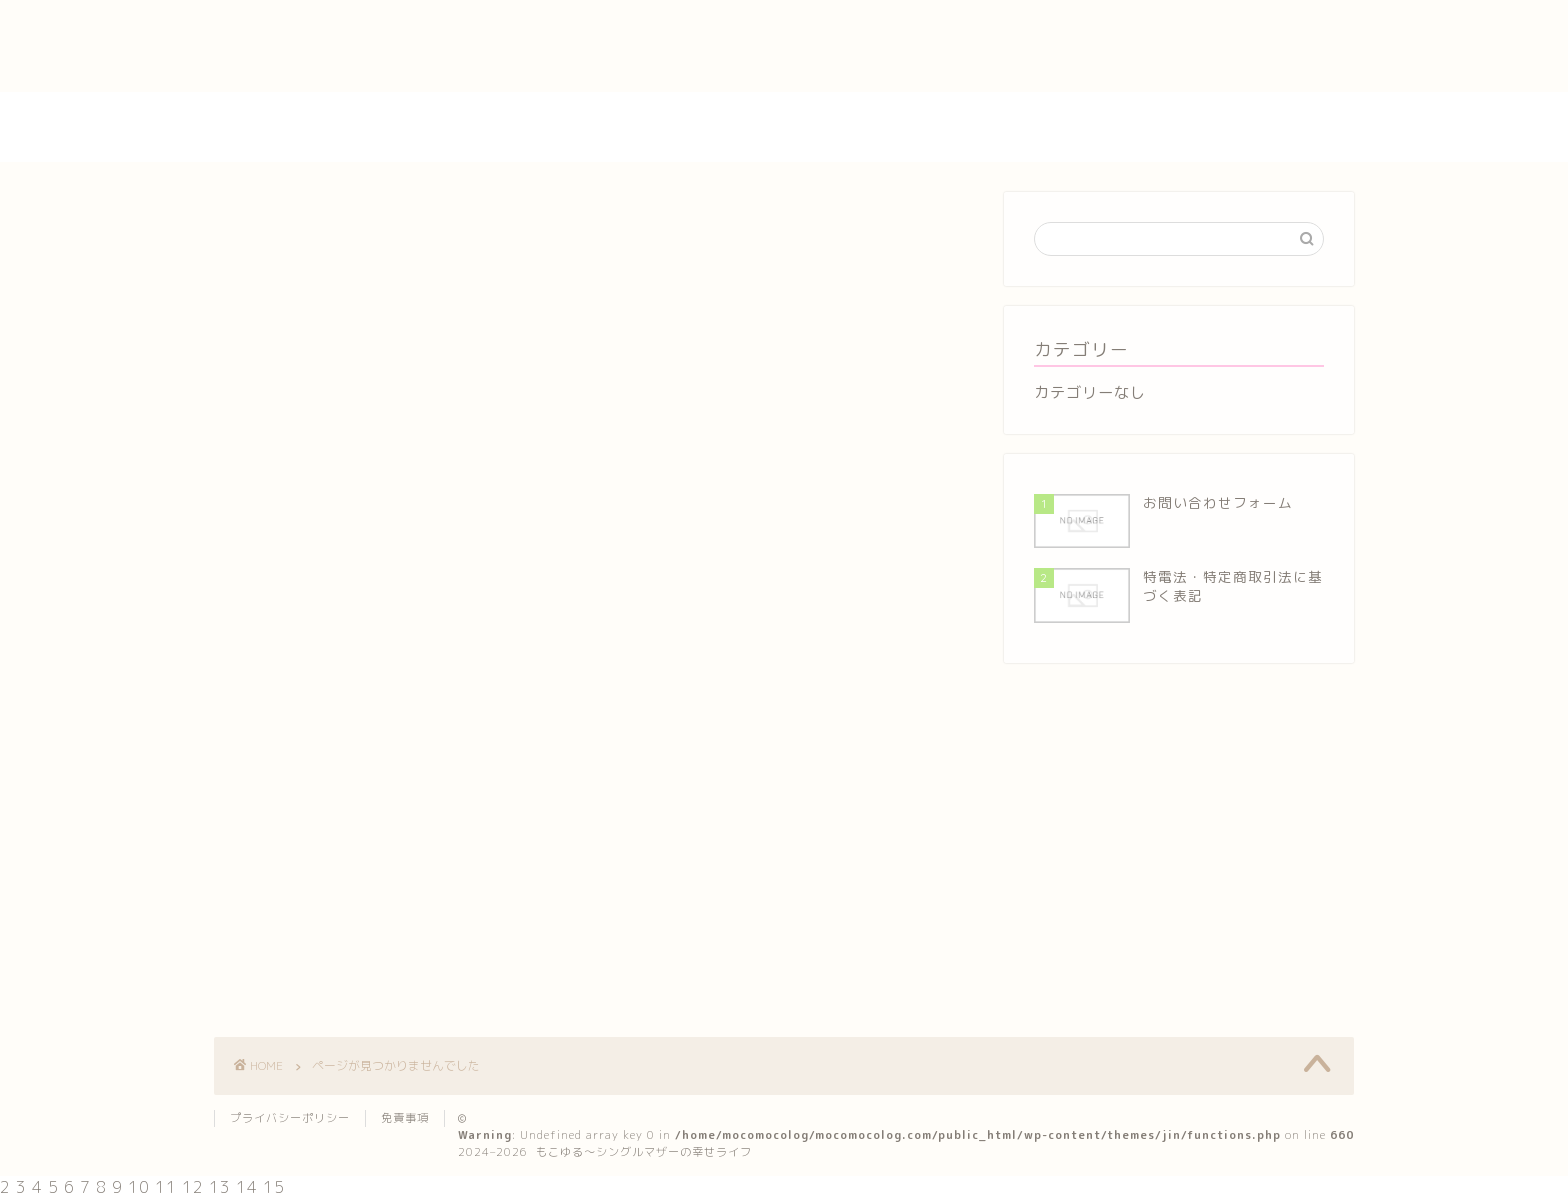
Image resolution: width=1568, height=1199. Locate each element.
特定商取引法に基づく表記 (316, 57)
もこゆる (784, 127)
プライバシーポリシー (299, 34)
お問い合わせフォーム (299, 11)
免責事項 (405, 1118)
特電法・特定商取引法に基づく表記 (350, 80)
